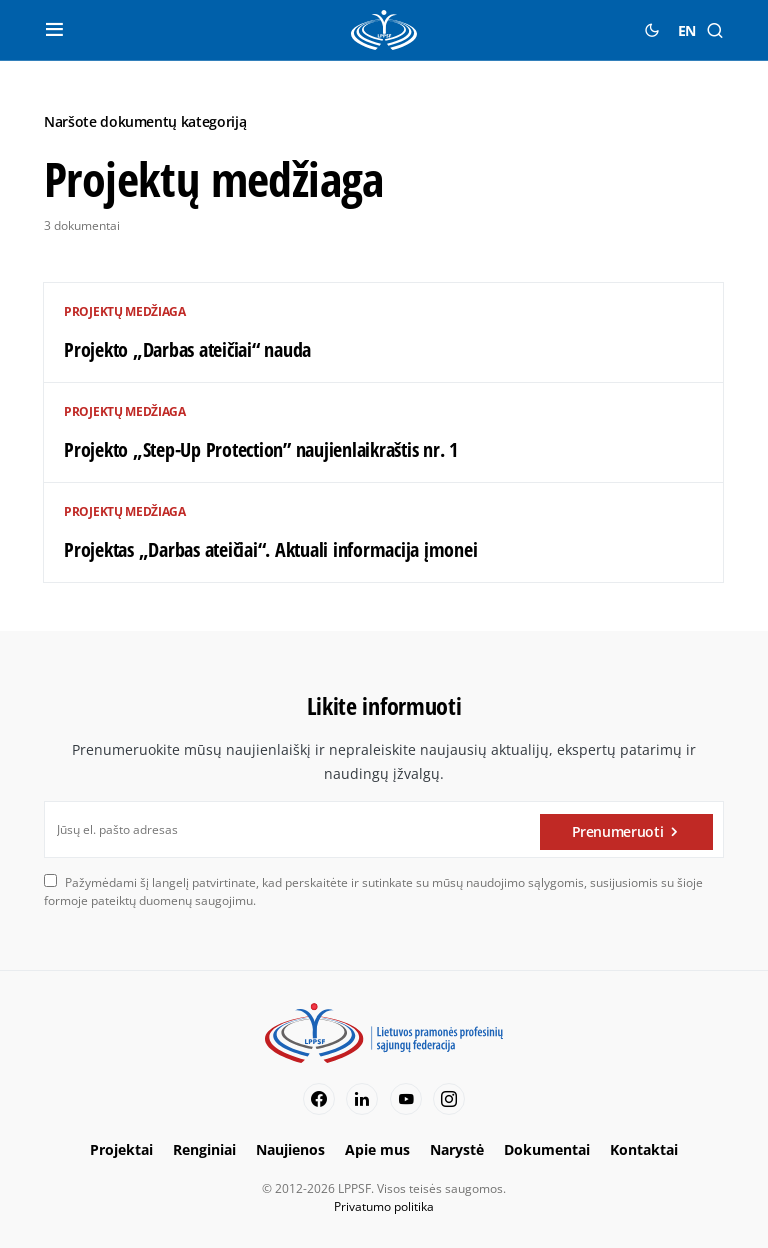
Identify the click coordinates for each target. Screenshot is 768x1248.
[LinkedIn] (362, 1099)
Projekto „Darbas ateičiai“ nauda (187, 349)
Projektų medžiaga (125, 311)
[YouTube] (406, 1099)
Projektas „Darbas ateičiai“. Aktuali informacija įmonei (270, 549)
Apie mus (377, 1149)
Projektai (121, 1149)
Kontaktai (644, 1149)
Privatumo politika (384, 1206)
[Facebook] (319, 1099)
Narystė (457, 1149)
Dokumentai (547, 1149)
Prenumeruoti (618, 829)
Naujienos (290, 1149)
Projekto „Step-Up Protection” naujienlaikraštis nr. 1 (261, 449)
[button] (54, 30)
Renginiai (204, 1149)
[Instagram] (449, 1099)
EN (687, 30)
